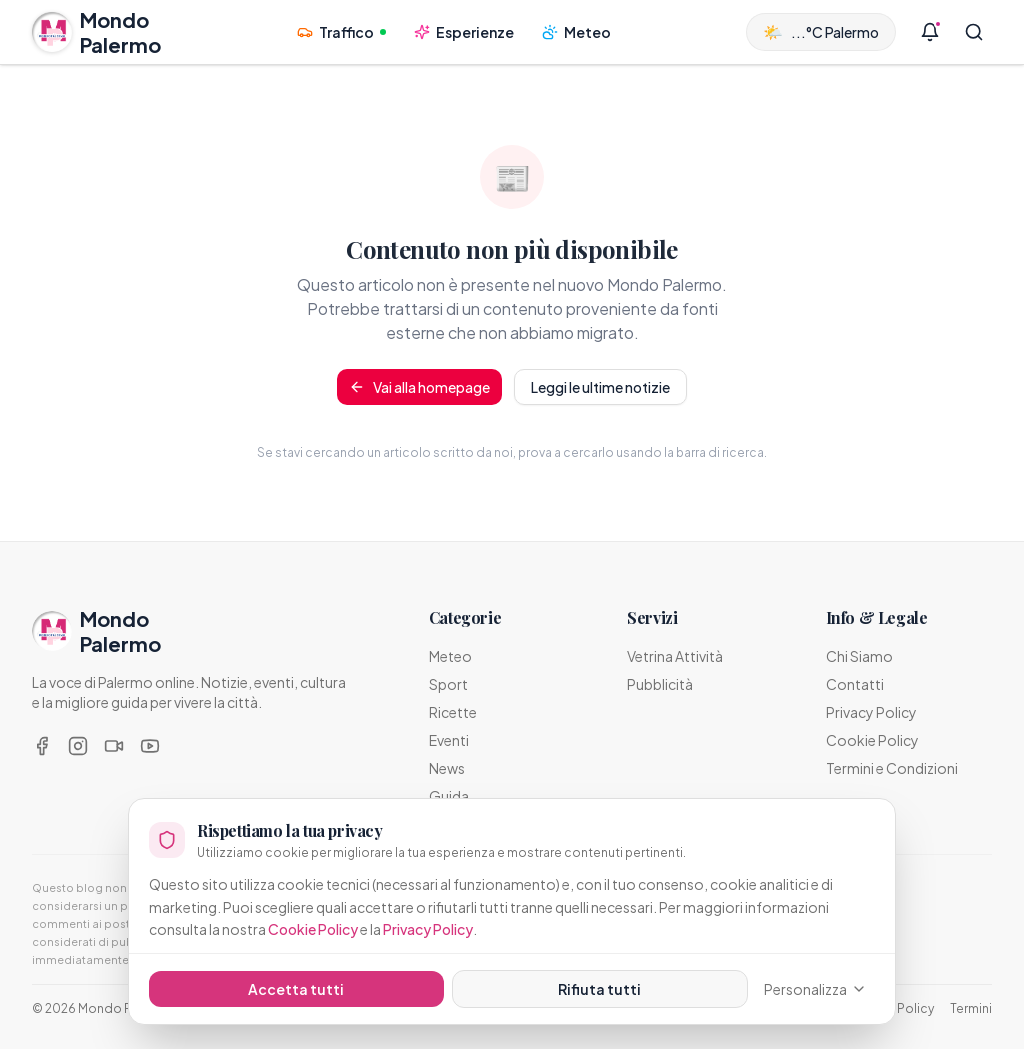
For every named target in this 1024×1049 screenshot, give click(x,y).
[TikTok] (114, 746)
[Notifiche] (930, 32)
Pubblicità (660, 684)
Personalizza (815, 989)
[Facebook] (42, 746)
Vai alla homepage (419, 387)
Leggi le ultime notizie (600, 387)
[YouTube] (150, 746)
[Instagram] (78, 746)
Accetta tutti (296, 989)
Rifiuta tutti (599, 989)
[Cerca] (974, 32)
